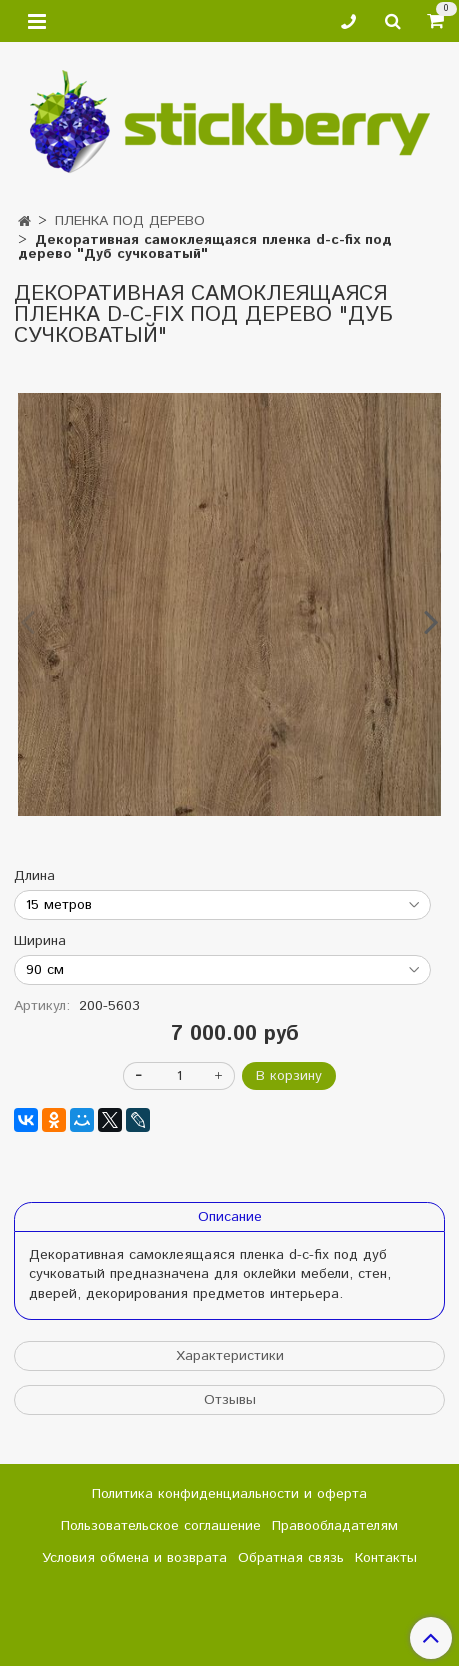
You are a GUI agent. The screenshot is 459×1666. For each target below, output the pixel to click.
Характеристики (230, 1356)
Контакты (386, 1558)
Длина (34, 876)
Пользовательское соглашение (161, 1526)
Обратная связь (291, 1558)
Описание (230, 1217)
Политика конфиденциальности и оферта (229, 1494)
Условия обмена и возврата (134, 1558)
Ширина (40, 941)
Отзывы (230, 1400)
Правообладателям (335, 1526)
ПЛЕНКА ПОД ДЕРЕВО (130, 221)
